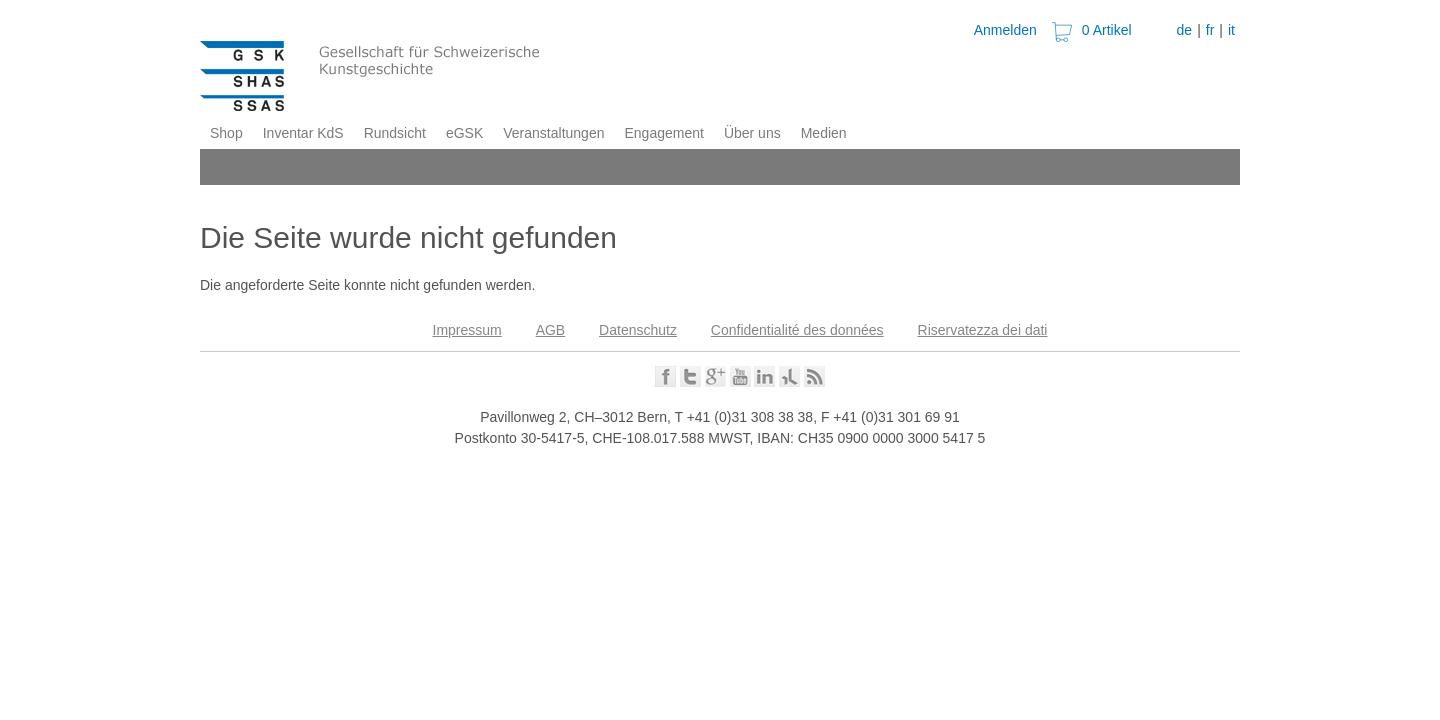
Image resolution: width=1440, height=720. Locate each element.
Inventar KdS (303, 133)
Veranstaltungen (553, 133)
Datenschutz (638, 330)
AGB (551, 330)
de (1185, 30)
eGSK (464, 133)
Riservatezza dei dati (983, 330)
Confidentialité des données (797, 330)
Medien (824, 133)
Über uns (752, 133)
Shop (226, 133)
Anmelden (1005, 30)
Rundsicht (395, 133)
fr (1210, 30)
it (1231, 30)
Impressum (467, 330)
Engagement (663, 133)
